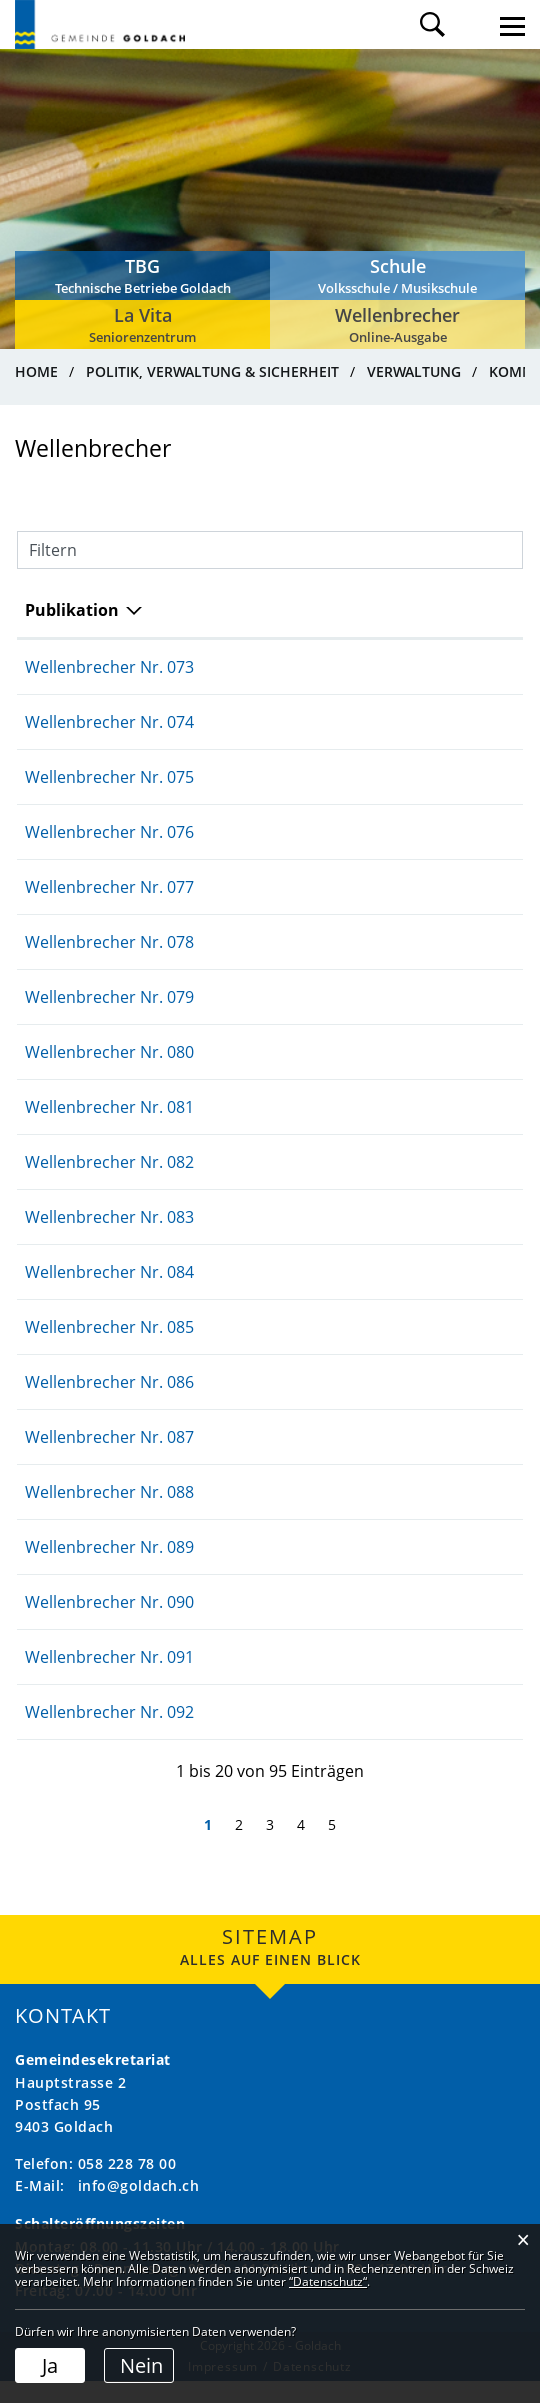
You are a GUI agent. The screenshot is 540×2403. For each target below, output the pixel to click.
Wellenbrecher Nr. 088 (109, 1514)
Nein (141, 2365)
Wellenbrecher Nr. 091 (109, 1679)
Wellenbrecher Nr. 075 (109, 799)
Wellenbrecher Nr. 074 (109, 744)
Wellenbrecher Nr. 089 (109, 1569)
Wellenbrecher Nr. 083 (109, 1239)
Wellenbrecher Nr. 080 (109, 1074)
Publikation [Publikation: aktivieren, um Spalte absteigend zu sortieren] (72, 632)
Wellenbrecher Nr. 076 (109, 854)
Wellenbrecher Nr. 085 (109, 1349)
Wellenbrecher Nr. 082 (109, 1184)
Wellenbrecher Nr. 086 (109, 1404)
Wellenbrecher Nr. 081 (109, 1129)
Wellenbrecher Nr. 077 (109, 909)
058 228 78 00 (127, 2185)
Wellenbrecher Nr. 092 (109, 1734)
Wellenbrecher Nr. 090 (109, 1624)
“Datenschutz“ (328, 2281)
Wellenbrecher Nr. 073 (109, 689)
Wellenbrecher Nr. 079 (109, 1019)
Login (472, 24)
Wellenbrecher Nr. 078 (109, 964)
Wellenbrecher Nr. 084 (109, 1294)
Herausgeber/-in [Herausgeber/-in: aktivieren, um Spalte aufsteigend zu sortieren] (423, 621)
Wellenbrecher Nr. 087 (109, 1459)
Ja (50, 2365)
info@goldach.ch (139, 2207)
